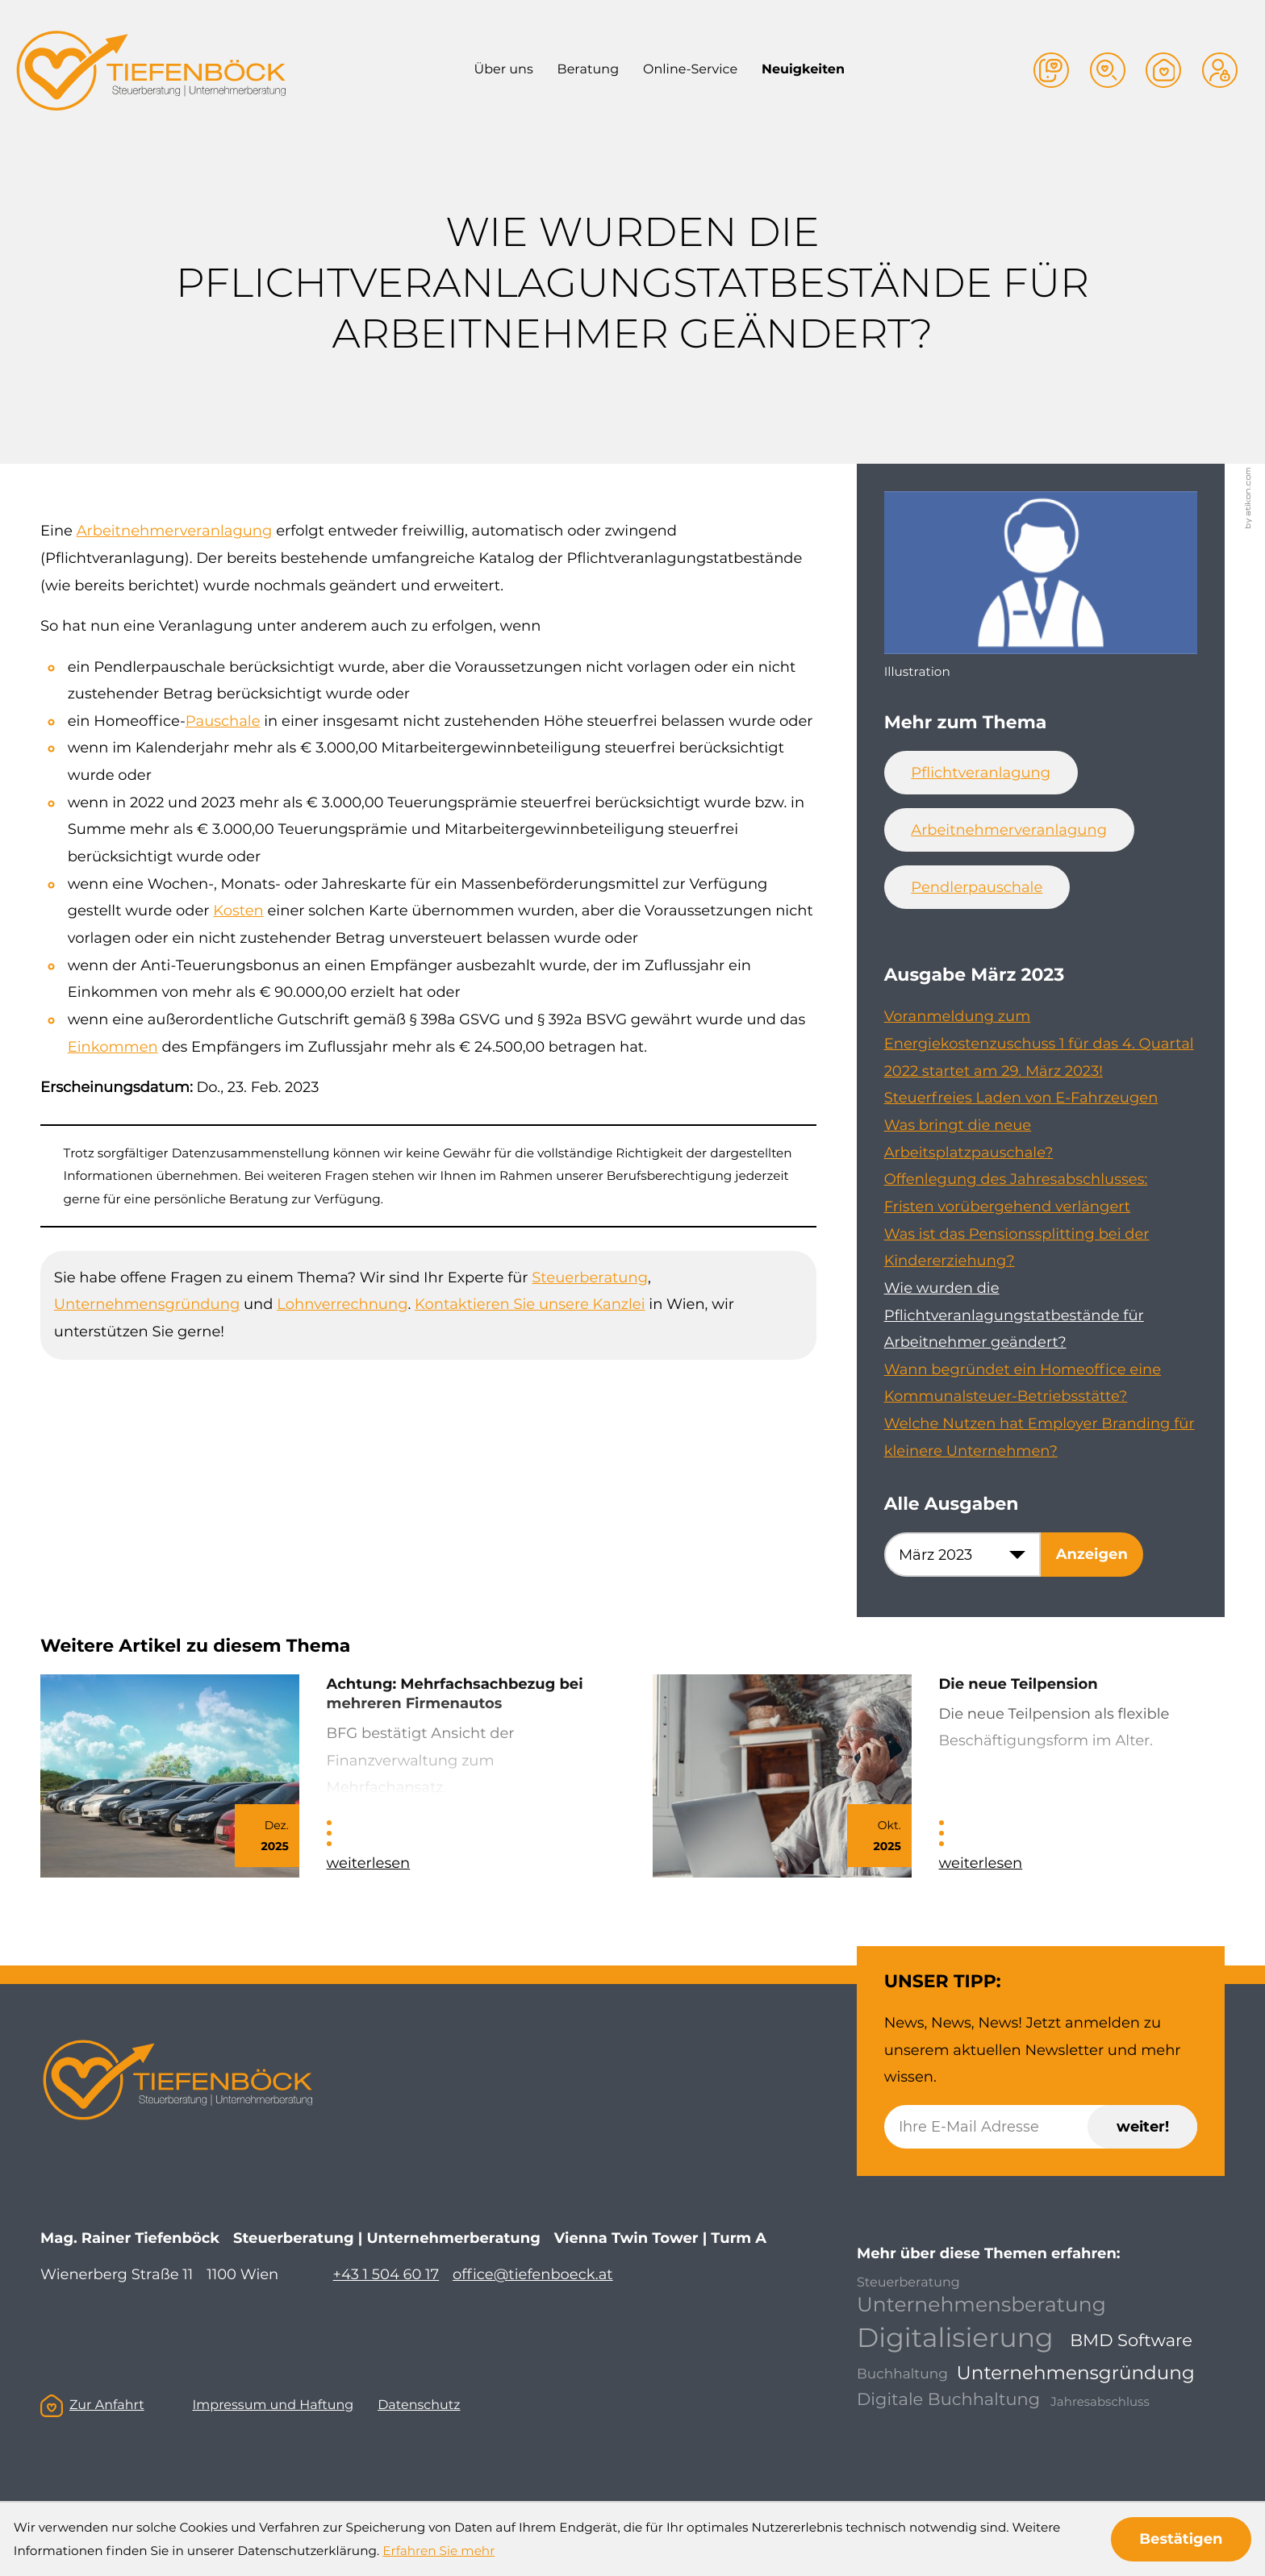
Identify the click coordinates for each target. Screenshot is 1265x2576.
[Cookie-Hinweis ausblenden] (1181, 2539)
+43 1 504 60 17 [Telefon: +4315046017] (386, 2274)
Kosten (238, 910)
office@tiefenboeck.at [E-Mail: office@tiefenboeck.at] (533, 2274)
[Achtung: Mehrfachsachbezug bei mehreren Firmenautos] (326, 1776)
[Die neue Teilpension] (939, 1776)
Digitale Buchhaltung (948, 2399)
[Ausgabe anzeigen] (1092, 1554)
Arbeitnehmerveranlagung (175, 531)
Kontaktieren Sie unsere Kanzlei (530, 1304)
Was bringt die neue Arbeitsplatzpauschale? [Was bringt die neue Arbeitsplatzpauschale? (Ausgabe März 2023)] (969, 1138)
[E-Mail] (1041, 2127)
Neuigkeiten (803, 69)
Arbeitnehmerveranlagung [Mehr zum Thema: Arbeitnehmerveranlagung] (1009, 830)
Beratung (588, 69)
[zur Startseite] (150, 70)
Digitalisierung (955, 2338)
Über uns (503, 69)
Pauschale (223, 721)
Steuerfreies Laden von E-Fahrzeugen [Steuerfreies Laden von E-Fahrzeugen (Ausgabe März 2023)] (1021, 1098)
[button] (1051, 70)
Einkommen (113, 1047)
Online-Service (690, 69)
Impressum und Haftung (272, 2405)
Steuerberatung (590, 1277)
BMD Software (1131, 2340)
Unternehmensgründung (147, 1304)
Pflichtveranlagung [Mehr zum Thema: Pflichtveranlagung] (980, 773)
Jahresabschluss (1099, 2401)
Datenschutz (419, 2405)
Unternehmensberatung (981, 2305)
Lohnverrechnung (342, 1304)
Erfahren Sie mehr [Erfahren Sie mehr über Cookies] (438, 2550)
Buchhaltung (902, 2375)
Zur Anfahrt (92, 2406)
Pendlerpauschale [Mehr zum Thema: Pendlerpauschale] (976, 887)
